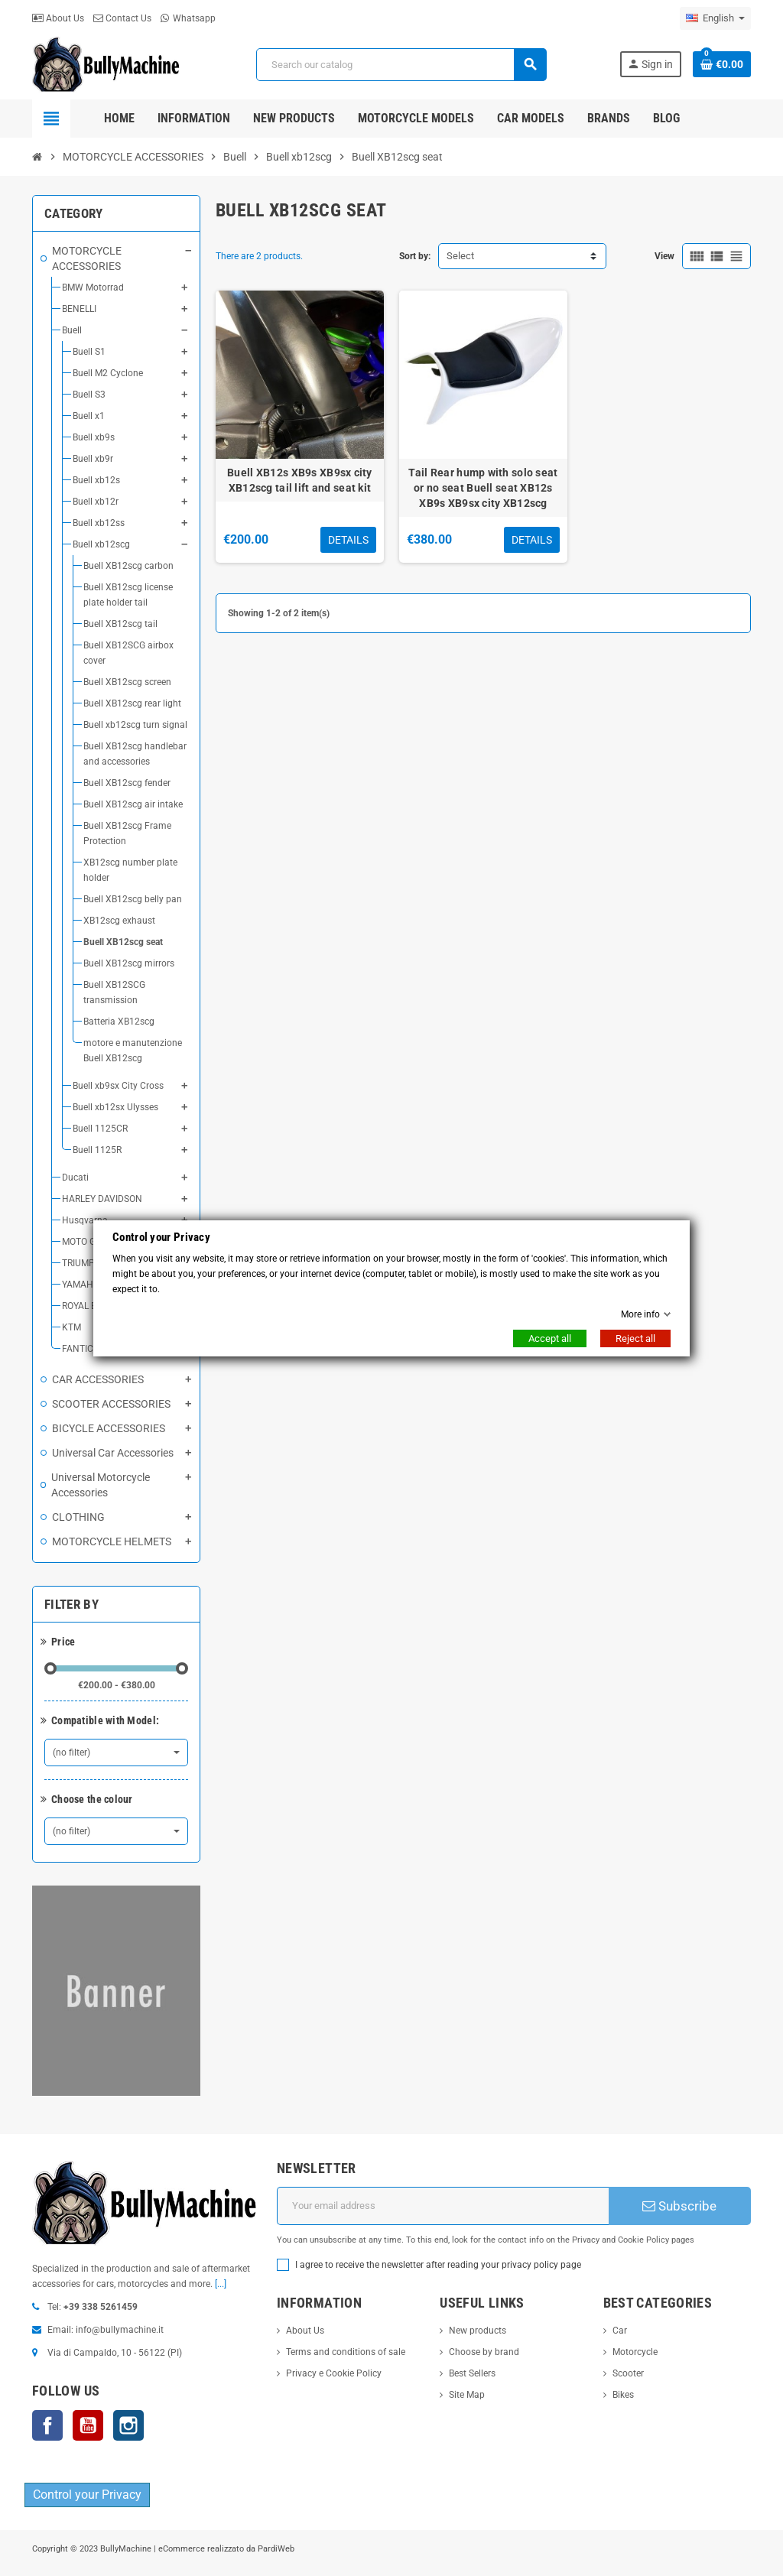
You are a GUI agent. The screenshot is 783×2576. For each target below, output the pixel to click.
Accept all (549, 1338)
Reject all (635, 1338)
